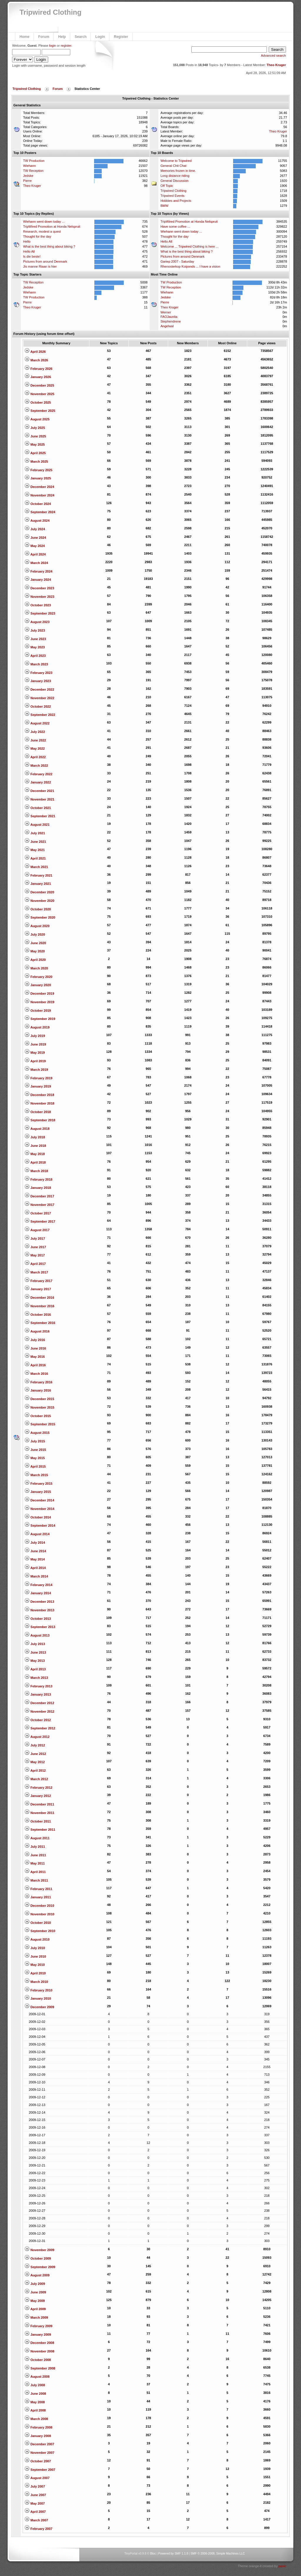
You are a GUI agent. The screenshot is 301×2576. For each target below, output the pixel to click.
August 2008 (37, 2376)
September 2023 (40, 613)
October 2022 (38, 706)
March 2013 (36, 1677)
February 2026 (38, 368)
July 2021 (35, 833)
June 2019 (35, 1044)
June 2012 (35, 1754)
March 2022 (36, 765)
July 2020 (35, 934)
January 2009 (38, 2334)
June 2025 (35, 436)
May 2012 (35, 1762)
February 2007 (38, 2528)
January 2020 (38, 985)
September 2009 (40, 2267)
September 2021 (40, 816)
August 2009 (37, 2275)
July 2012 (35, 1745)
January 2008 (38, 2436)
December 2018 (39, 1095)
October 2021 (38, 808)
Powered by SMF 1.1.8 (173, 2553)
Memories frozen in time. (178, 170)
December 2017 (39, 1196)
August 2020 (37, 926)
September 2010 (40, 1931)
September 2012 (40, 1728)
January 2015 (38, 1491)
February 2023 (38, 672)
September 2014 (40, 1525)
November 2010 (39, 1914)
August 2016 (37, 1331)
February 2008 (38, 2427)
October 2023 (38, 605)
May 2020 (35, 951)
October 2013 (38, 1618)
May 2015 (35, 1458)
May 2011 (35, 1863)
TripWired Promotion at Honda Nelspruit (51, 226)
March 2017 (36, 1272)
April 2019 (35, 1061)
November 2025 (39, 394)
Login (100, 37)
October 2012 (38, 1720)
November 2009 (39, 2250)
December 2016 (39, 1297)
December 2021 (39, 791)
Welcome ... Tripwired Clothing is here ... (189, 246)
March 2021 (36, 867)
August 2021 (37, 824)
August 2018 (37, 1128)
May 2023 (35, 647)
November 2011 (39, 1813)
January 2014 (38, 1593)
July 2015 (35, 1441)
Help (62, 37)
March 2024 (36, 563)
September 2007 (40, 2469)
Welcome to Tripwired (176, 160)
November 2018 (39, 1103)
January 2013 (38, 1694)
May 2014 (35, 1559)
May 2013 (35, 1660)
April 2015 (35, 1466)
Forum (43, 37)
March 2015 (36, 1475)
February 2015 (38, 1483)
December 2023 (39, 588)
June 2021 (35, 841)
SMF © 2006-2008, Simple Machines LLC (217, 2553)
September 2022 (40, 714)
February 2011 (38, 1889)
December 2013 (39, 1601)
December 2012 (39, 1703)
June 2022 (35, 740)
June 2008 (35, 2393)
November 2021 (39, 799)
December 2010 (39, 1905)
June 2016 (35, 1348)
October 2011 (38, 1821)
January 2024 (38, 579)
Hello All (29, 251)
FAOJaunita (168, 316)
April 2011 (35, 1872)
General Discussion (174, 180)
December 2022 (39, 689)
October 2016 (38, 1314)
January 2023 (38, 681)
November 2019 (39, 1002)
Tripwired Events (172, 195)
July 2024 (35, 529)
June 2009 (35, 2292)
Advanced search (273, 55)
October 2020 (38, 909)
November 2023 (39, 596)
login (52, 45)
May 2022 (35, 748)
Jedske (28, 175)
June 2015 (35, 1449)
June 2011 (35, 1855)
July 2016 (35, 1340)
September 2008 (40, 2368)
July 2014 (35, 1542)
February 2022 (38, 774)
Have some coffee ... (175, 226)
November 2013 (39, 1610)
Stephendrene (170, 321)
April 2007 (35, 2511)
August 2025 (37, 419)
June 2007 (35, 2495)
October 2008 (38, 2360)
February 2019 (38, 1078)
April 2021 (35, 858)
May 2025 (35, 444)
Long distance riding (174, 175)
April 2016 (35, 1365)
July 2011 (35, 1846)
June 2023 (35, 639)
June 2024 (35, 537)
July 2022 (35, 732)
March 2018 (36, 1171)
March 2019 (36, 1069)
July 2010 (35, 1948)
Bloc (153, 2553)
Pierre (27, 180)
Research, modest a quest (42, 231)
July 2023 (35, 630)
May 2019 (35, 1052)
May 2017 (35, 1255)
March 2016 (36, 1373)
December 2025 (39, 385)
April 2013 (35, 1669)
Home (24, 37)
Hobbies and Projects (175, 200)
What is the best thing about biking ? (49, 246)
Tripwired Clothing (50, 12)
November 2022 (39, 698)
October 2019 (38, 1010)
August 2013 (37, 1635)
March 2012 (36, 1779)
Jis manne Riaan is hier (39, 266)
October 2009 (38, 2258)
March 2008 (36, 2419)
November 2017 (39, 1204)
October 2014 (38, 1517)
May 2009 (35, 2301)
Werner (165, 312)
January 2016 (38, 1390)
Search (80, 37)
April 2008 (35, 2410)
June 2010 (35, 1956)
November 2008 (39, 2351)
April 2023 (35, 655)
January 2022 (38, 782)
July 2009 (35, 2283)
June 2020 (35, 943)
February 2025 (38, 470)
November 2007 (39, 2452)
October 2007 (38, 2461)
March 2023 (36, 664)
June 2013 (35, 1652)
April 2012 (35, 1770)
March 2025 (36, 461)
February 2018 (38, 1179)
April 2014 (35, 1568)
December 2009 (39, 2007)
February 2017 (38, 1281)
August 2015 (37, 1432)
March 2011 (36, 1880)
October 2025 (38, 402)
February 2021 (38, 875)
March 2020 (36, 968)
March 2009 (36, 2317)
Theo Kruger (276, 65)
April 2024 (35, 554)
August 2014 (37, 1534)
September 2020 (40, 917)
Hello (26, 241)
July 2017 (35, 1238)
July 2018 (35, 1137)
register (66, 45)
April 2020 (35, 959)
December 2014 (39, 1500)
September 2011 (40, 1829)
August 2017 (37, 1230)
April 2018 (35, 1162)
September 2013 (40, 1627)
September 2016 (40, 1323)
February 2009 (38, 2326)
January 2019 (38, 1086)
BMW (164, 205)
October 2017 (38, 1213)
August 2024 (37, 520)
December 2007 (39, 2444)
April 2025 (35, 453)
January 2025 (38, 478)
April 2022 (35, 757)
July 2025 (35, 427)
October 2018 (38, 1112)
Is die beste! (31, 256)
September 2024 (40, 512)
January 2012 (38, 1796)
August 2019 (37, 1027)
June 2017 (35, 1247)
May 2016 (35, 1356)
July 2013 (35, 1644)
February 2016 (38, 1382)
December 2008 (39, 2343)
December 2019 (39, 993)
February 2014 (38, 1585)
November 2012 (39, 1711)
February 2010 (38, 1990)
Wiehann (29, 165)
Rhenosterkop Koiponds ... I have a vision (190, 266)
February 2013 (38, 1686)
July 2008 (35, 2385)
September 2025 (40, 410)
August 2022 (37, 723)
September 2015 (40, 1424)
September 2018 (40, 1120)
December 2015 (39, 1399)
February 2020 (38, 977)
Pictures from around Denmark (45, 261)
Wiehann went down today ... (43, 221)
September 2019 (40, 1019)
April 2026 (35, 351)
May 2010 (35, 1964)
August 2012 (37, 1736)
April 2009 (35, 2309)
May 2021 (35, 850)
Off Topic (166, 185)
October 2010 (38, 1922)
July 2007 (35, 2486)
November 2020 (39, 900)
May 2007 (35, 2503)
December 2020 (39, 892)
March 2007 (36, 2520)
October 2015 (38, 1416)
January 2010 (38, 1998)
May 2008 (35, 2402)
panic (282, 2566)
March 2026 (36, 360)
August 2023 (37, 622)
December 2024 (39, 487)
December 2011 (39, 1804)
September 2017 (40, 1221)
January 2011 (38, 1897)
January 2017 (38, 1289)
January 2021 (38, 883)
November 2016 (39, 1306)
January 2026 (38, 377)
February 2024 (38, 571)
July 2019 (35, 1036)
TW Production (33, 160)
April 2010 (35, 1973)
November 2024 (39, 495)
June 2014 (35, 1551)
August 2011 (37, 1838)
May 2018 (35, 1154)
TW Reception (33, 170)
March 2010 (36, 1981)
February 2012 (38, 1787)
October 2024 (38, 504)
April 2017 (35, 1264)
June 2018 (35, 1145)
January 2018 (38, 1187)
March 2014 (36, 1576)
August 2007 (37, 2478)
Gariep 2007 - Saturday (177, 261)
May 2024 (35, 546)
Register (121, 37)
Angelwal (167, 326)
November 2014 (39, 1509)
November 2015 (39, 1407)
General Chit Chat (173, 165)
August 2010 (37, 1939)
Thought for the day (37, 236)
